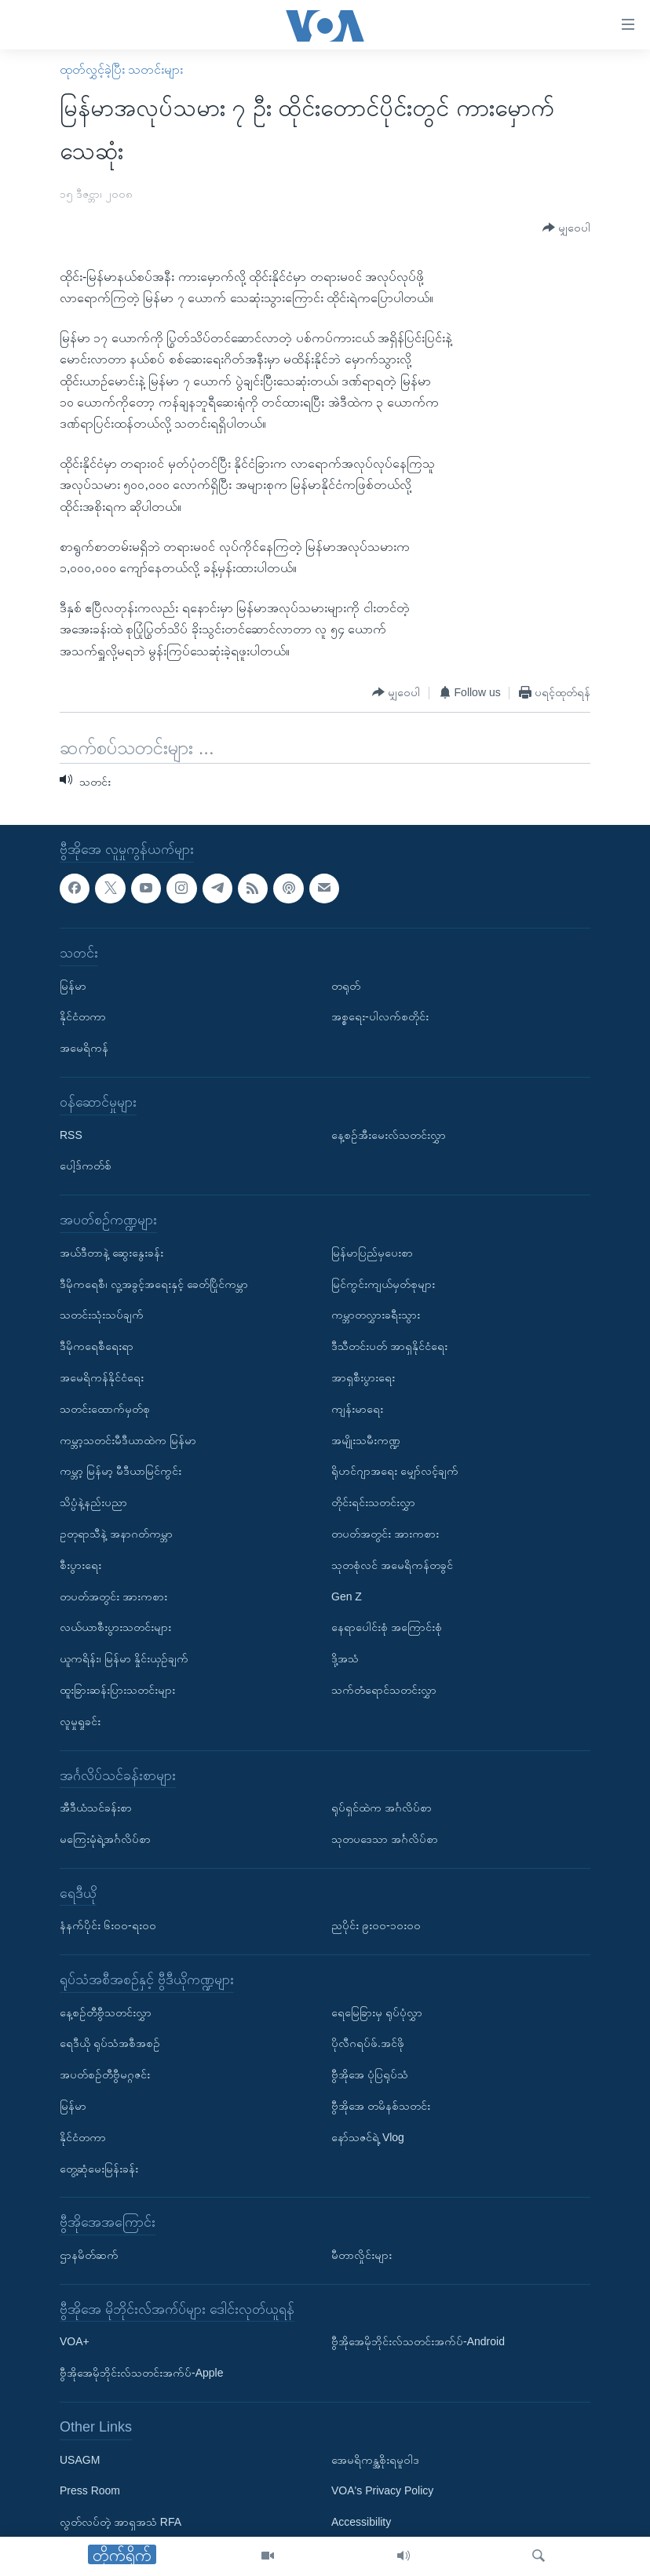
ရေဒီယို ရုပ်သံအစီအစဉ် (110, 2044)
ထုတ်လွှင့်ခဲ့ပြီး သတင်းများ (121, 69)
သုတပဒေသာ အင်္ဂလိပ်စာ (384, 1839)
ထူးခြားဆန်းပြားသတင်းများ (117, 1690)
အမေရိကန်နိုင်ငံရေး (102, 1377)
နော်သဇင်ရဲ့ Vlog (367, 2137)
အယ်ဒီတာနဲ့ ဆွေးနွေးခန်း (111, 1252)
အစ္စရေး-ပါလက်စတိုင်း (380, 1016)
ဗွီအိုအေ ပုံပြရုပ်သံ (369, 2074)
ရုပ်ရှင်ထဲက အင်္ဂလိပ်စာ (381, 1807)
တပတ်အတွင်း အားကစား (113, 1596)
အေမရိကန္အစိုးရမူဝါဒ (375, 2460)
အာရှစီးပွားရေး (363, 1377)
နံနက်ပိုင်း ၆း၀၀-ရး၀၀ (108, 1925)
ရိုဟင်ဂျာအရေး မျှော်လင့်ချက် (394, 1471)
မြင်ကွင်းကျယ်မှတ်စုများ (383, 1284)
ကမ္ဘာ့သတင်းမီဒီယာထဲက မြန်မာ (128, 1440)
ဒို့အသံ (345, 1658)
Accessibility (361, 2522)
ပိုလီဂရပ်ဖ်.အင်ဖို (367, 2044)
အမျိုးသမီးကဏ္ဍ (365, 1440)
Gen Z (346, 1596)
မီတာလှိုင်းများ (361, 2255)
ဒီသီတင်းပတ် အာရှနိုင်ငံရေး (389, 1346)
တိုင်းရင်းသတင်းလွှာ (373, 1502)
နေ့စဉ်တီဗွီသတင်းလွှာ (106, 2012)
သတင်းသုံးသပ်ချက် (102, 1314)
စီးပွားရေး (80, 1565)
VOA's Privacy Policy (382, 2490)
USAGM (80, 2460)
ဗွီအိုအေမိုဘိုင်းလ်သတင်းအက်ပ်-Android (418, 2341)
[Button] (566, 228)
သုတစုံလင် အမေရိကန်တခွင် (392, 1565)
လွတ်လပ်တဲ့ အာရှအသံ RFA (120, 2522)
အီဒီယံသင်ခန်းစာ (96, 1807)
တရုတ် (345, 986)
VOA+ (74, 2341)
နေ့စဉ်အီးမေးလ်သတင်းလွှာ (388, 1135)
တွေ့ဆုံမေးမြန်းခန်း (99, 2168)
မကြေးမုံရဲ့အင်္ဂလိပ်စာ (105, 1839)
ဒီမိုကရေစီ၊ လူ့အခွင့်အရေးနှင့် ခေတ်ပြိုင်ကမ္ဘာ (154, 1284)
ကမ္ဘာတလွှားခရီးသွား (375, 1314)
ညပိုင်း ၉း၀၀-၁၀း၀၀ (376, 1925)
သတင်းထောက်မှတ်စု (105, 1409)
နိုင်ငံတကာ (83, 1016)
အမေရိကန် (84, 1048)
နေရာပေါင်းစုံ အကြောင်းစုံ (386, 1627)
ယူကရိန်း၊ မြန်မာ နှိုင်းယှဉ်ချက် (124, 1658)
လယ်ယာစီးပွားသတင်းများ (115, 1627)
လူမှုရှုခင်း (80, 1721)
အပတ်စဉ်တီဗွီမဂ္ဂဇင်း (105, 2074)
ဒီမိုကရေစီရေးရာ (96, 1346)
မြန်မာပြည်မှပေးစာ (372, 1252)
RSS (71, 1135)
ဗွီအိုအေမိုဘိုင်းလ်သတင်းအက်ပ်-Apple (141, 2372)
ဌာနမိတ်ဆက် (89, 2255)
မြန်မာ (73, 986)
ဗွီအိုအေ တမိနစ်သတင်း (380, 2106)
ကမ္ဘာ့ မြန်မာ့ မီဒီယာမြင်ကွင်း (120, 1471)
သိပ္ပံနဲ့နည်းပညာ (93, 1502)
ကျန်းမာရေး (357, 1409)
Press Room (90, 2490)
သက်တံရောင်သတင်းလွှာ (383, 1690)
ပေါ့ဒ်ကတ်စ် (85, 1165)
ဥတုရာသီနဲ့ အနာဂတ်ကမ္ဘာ (116, 1533)
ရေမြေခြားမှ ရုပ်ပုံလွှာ (376, 2012)
